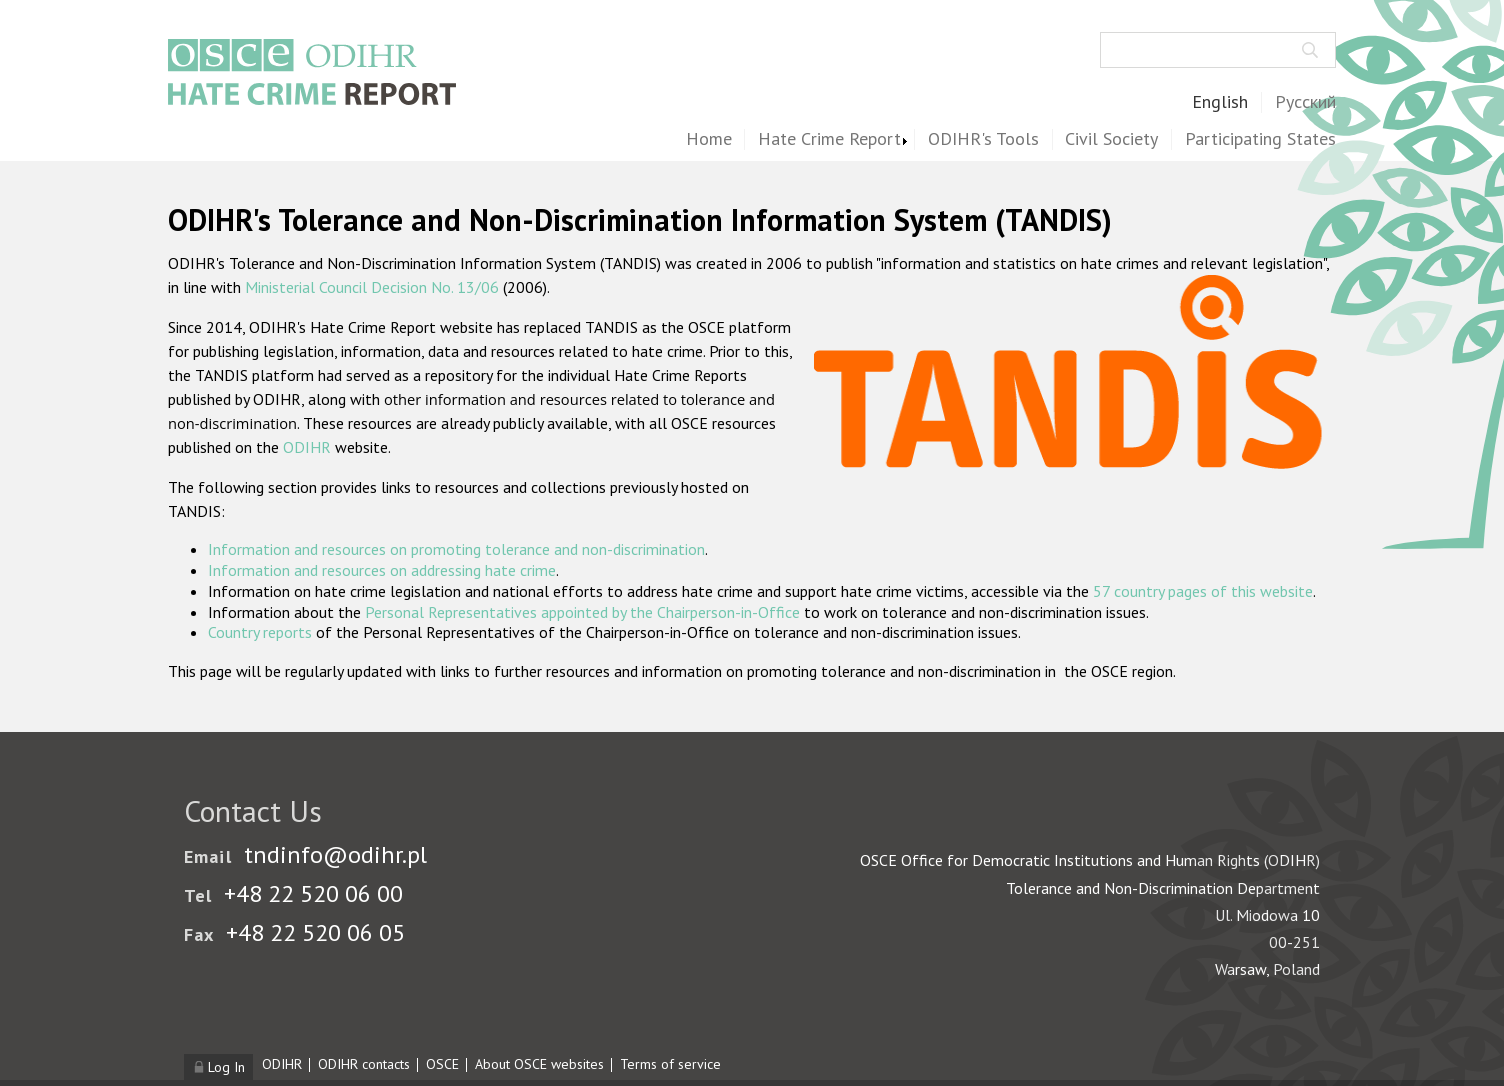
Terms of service (670, 1064)
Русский (1305, 102)
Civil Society (1111, 139)
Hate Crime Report (829, 139)
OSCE (442, 1064)
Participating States (1260, 139)
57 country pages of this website (1203, 591)
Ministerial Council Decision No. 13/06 (372, 287)
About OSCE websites (539, 1064)
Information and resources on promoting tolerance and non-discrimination (456, 549)
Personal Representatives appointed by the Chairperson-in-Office (582, 612)
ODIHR (307, 447)
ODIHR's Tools (983, 139)
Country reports (260, 632)
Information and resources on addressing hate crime (382, 570)
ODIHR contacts (364, 1064)
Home (709, 139)
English (1220, 102)
